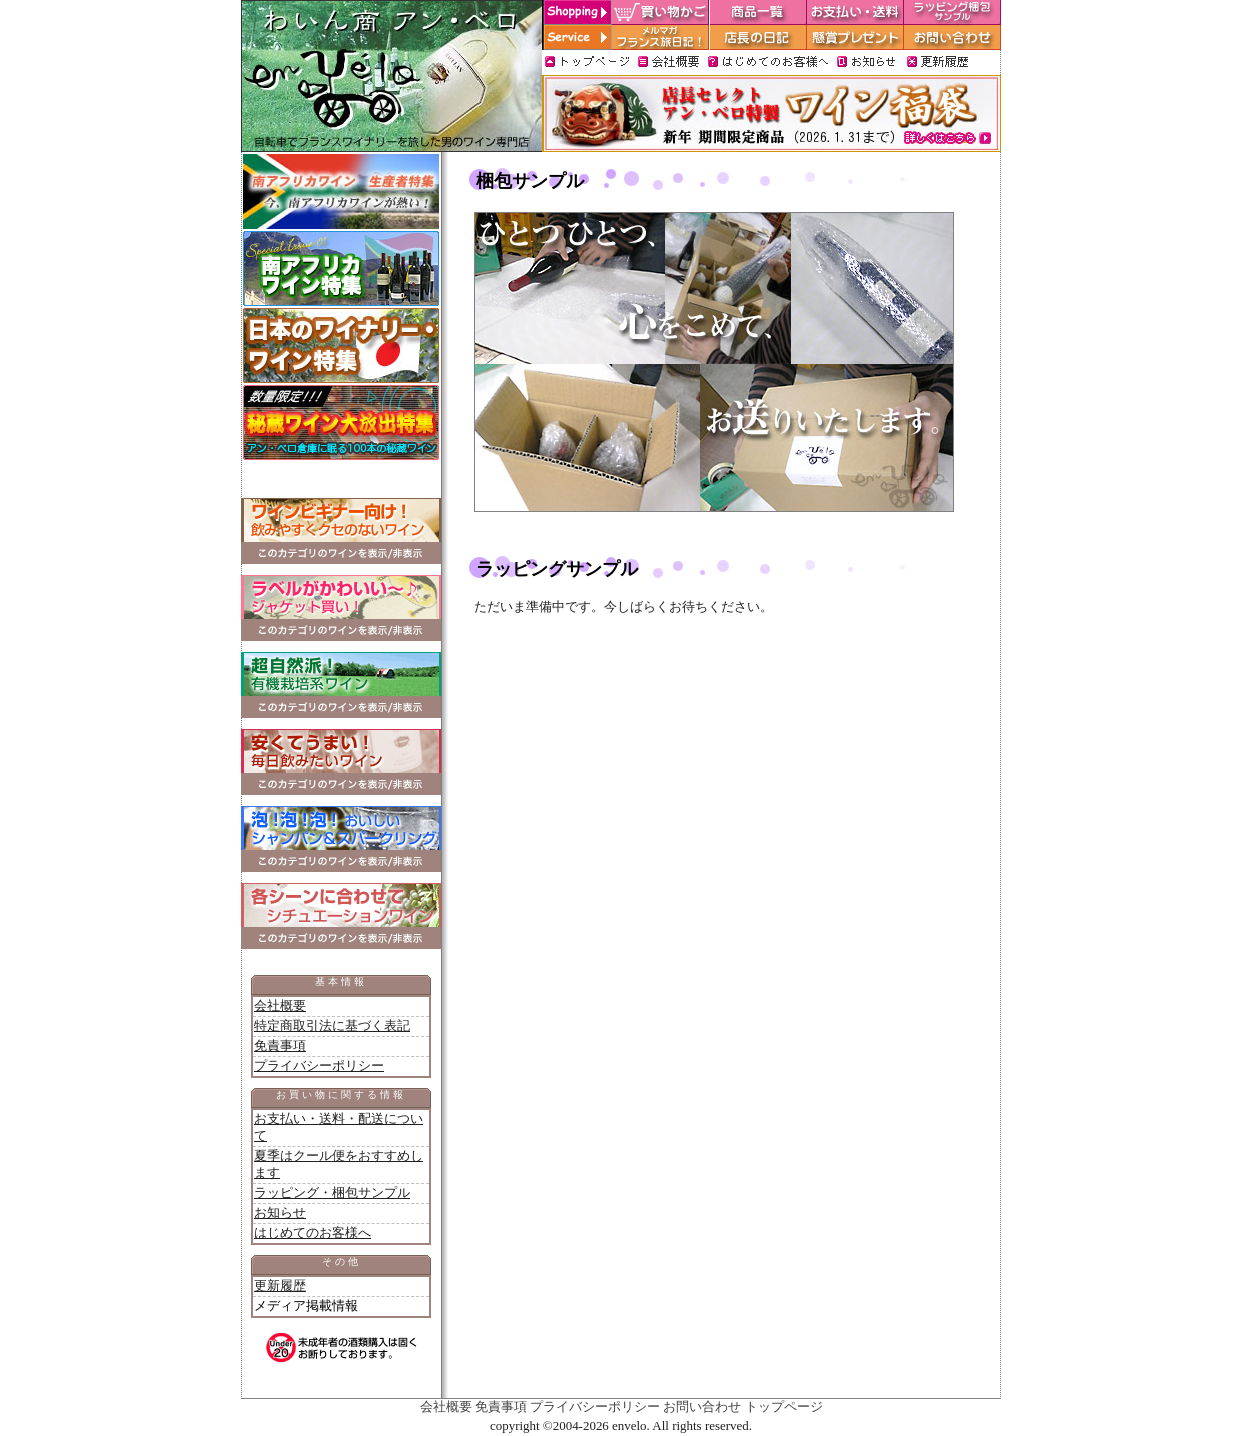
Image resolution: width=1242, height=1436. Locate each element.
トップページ (784, 1406)
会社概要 (280, 1005)
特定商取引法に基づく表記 (332, 1025)
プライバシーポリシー (319, 1065)
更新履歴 (280, 1285)
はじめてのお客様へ (312, 1232)
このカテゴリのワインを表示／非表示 (341, 553)
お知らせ (280, 1212)
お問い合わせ (702, 1406)
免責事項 (280, 1045)
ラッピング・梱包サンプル (332, 1192)
